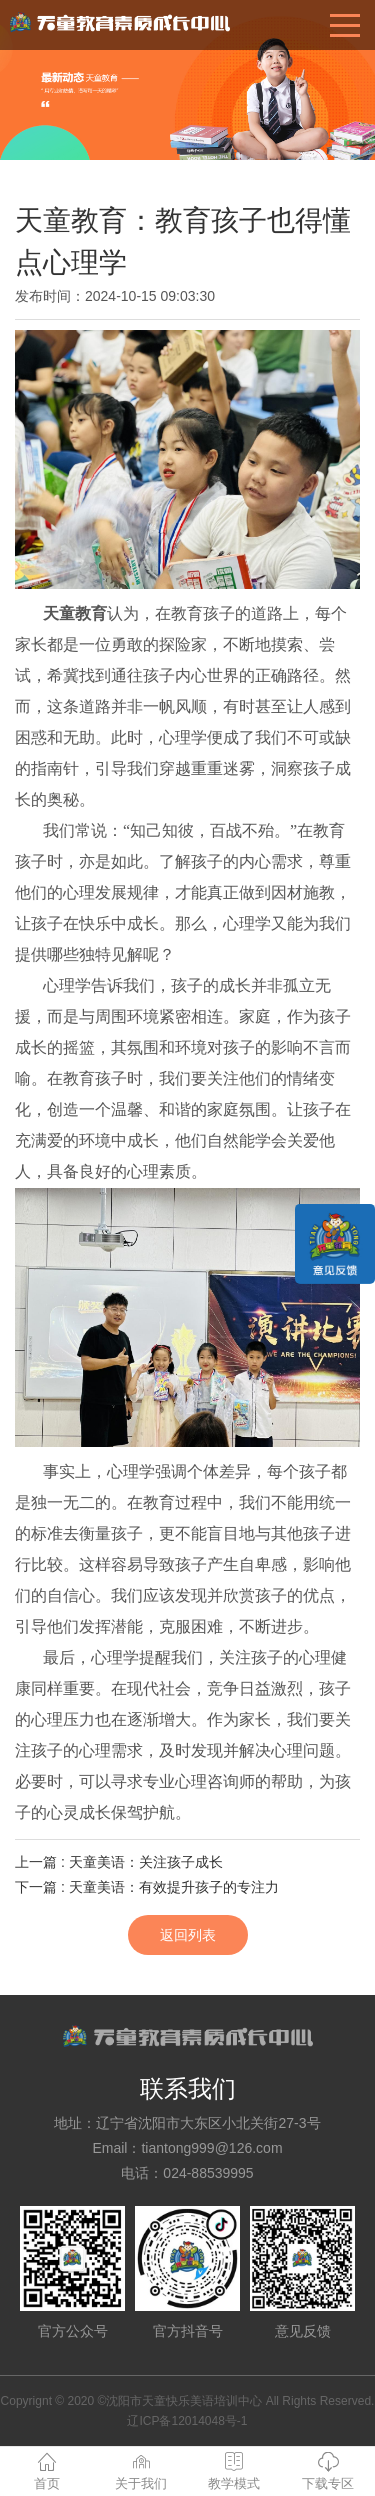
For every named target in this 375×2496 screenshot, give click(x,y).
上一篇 (119, 1862)
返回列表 (188, 1935)
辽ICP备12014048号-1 (187, 2421)
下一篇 (147, 1887)
